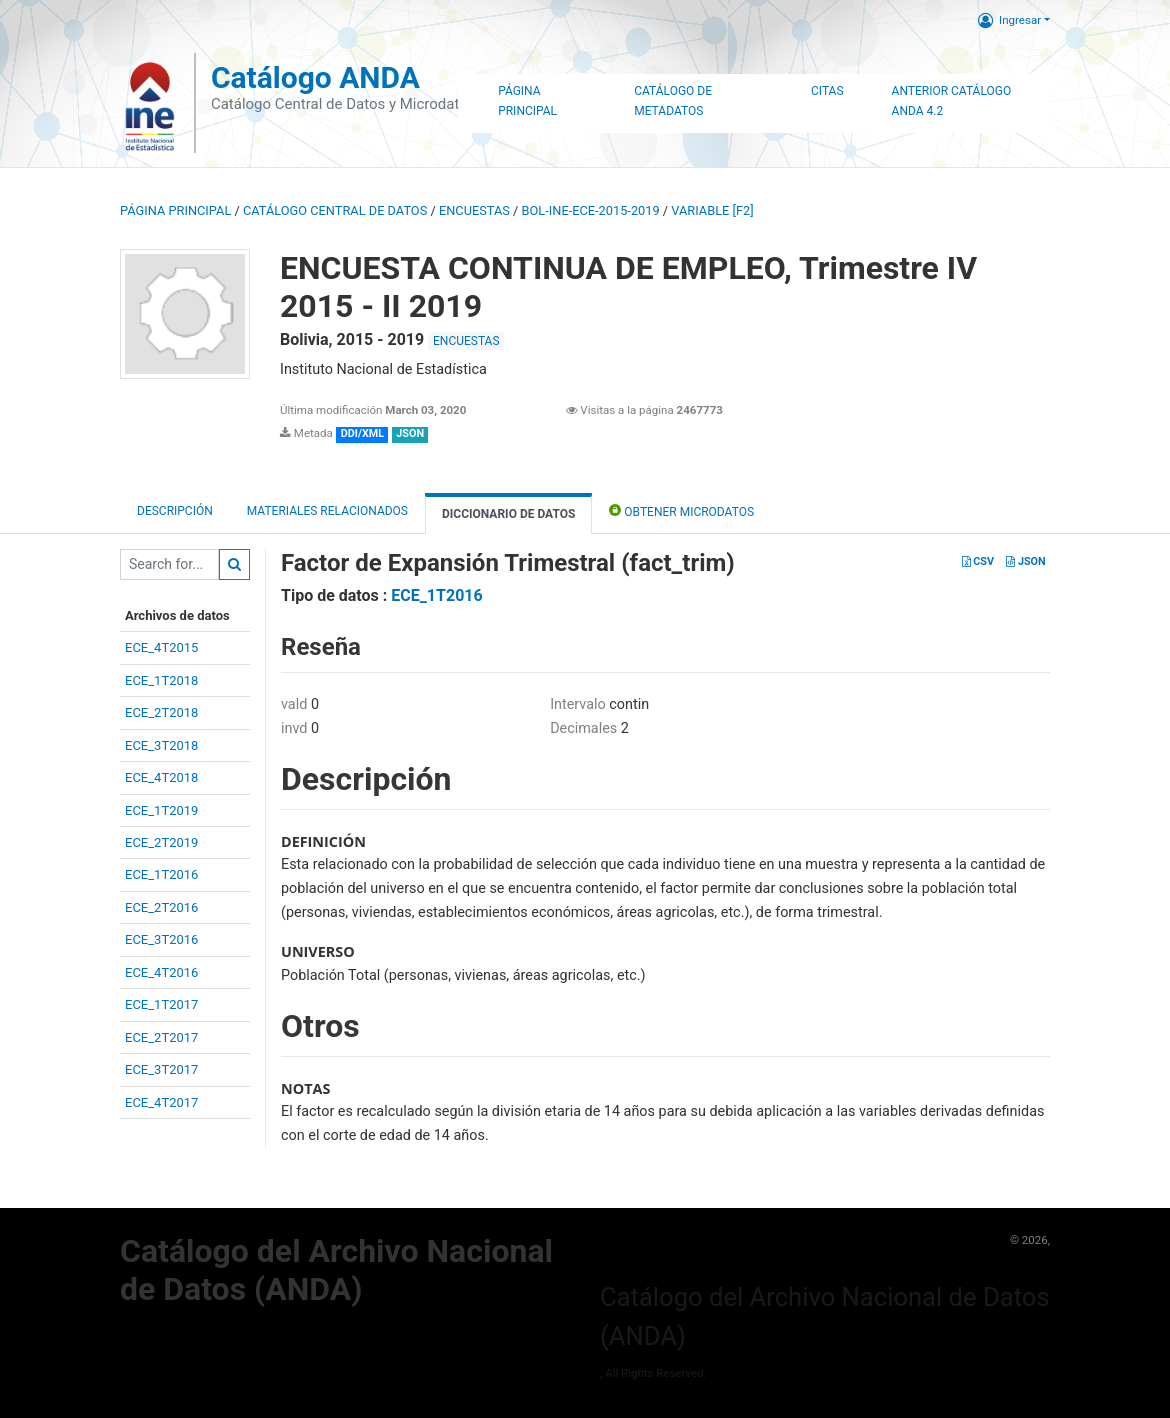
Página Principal (527, 101)
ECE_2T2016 (161, 907)
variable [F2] (712, 210)
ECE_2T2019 (161, 842)
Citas (827, 91)
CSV (978, 561)
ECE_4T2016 (161, 972)
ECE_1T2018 (161, 680)
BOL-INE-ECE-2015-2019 (591, 210)
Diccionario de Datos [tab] (508, 514)
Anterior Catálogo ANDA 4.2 (952, 101)
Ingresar (1009, 20)
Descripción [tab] (175, 511)
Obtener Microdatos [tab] (681, 510)
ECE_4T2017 (161, 1102)
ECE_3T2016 (161, 939)
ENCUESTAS (474, 210)
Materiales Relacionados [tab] (327, 511)
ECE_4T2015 (161, 647)
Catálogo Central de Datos (335, 210)
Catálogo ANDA (315, 77)
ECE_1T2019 (161, 810)
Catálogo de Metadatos (673, 101)
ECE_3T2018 (161, 745)
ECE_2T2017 (161, 1037)
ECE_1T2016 (161, 874)
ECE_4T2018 (161, 777)
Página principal (175, 210)
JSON (1025, 561)
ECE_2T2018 (161, 712)
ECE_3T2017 (161, 1069)
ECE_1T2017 (161, 1004)
